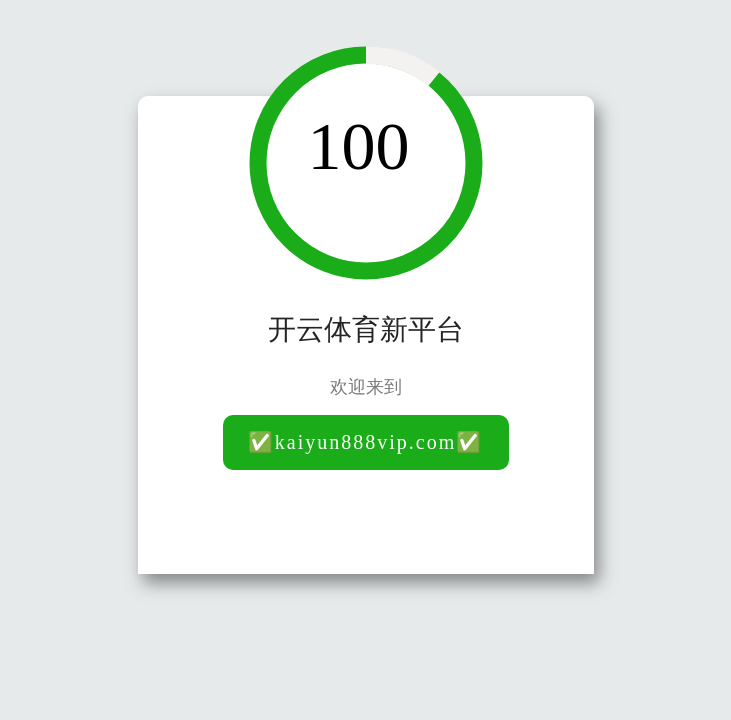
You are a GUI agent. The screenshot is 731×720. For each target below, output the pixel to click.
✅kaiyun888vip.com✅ (365, 442)
